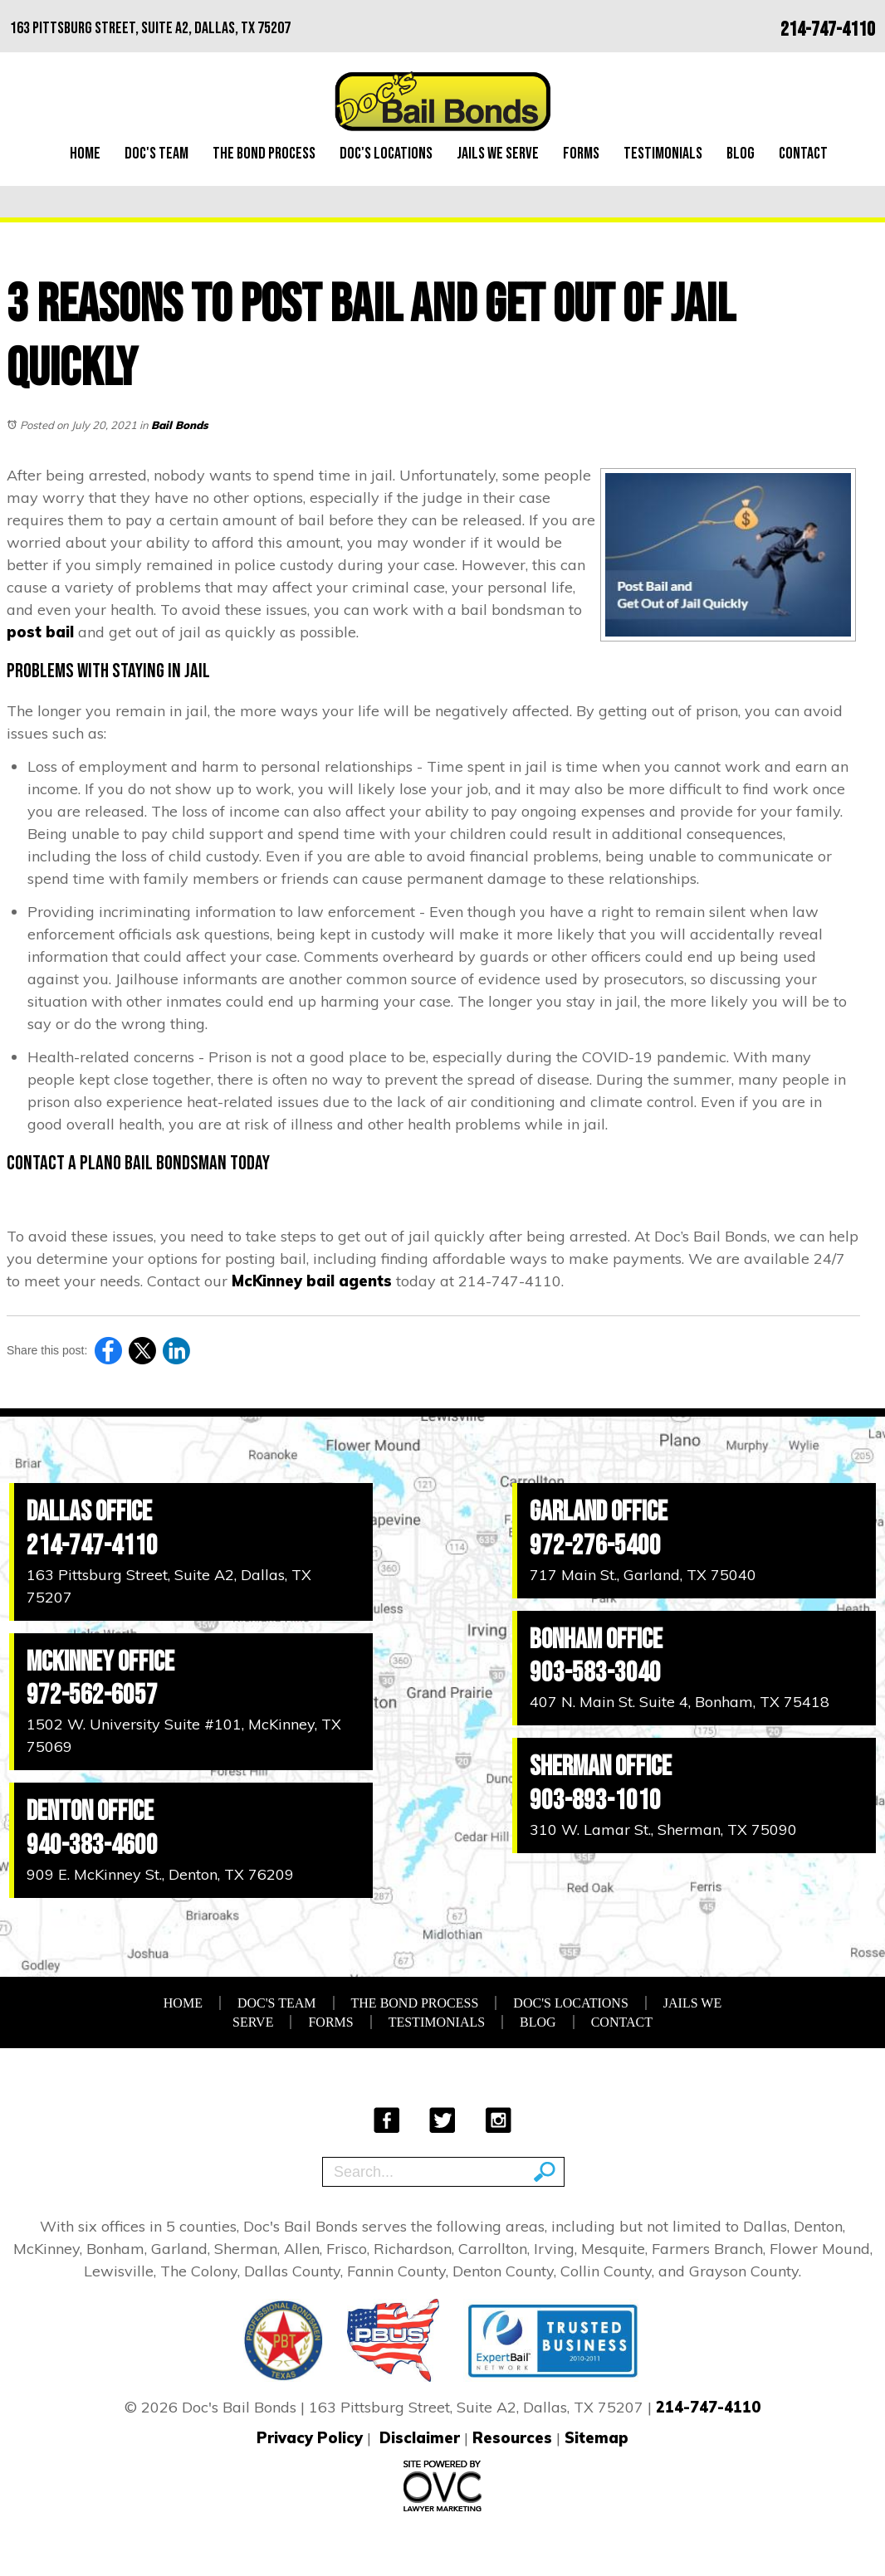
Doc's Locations (386, 153)
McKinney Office (100, 1662)
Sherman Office (601, 1766)
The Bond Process (264, 153)
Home (85, 153)
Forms (581, 153)
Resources (512, 2437)
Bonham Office (596, 1639)
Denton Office (90, 1811)
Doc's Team (156, 153)
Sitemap (596, 2437)
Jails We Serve (498, 153)
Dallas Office (89, 1512)
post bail (40, 632)
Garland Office (598, 1512)
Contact (803, 153)
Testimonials (662, 153)
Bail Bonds (179, 425)
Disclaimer (419, 2437)
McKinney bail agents (312, 1280)
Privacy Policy (310, 2437)
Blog (740, 153)
